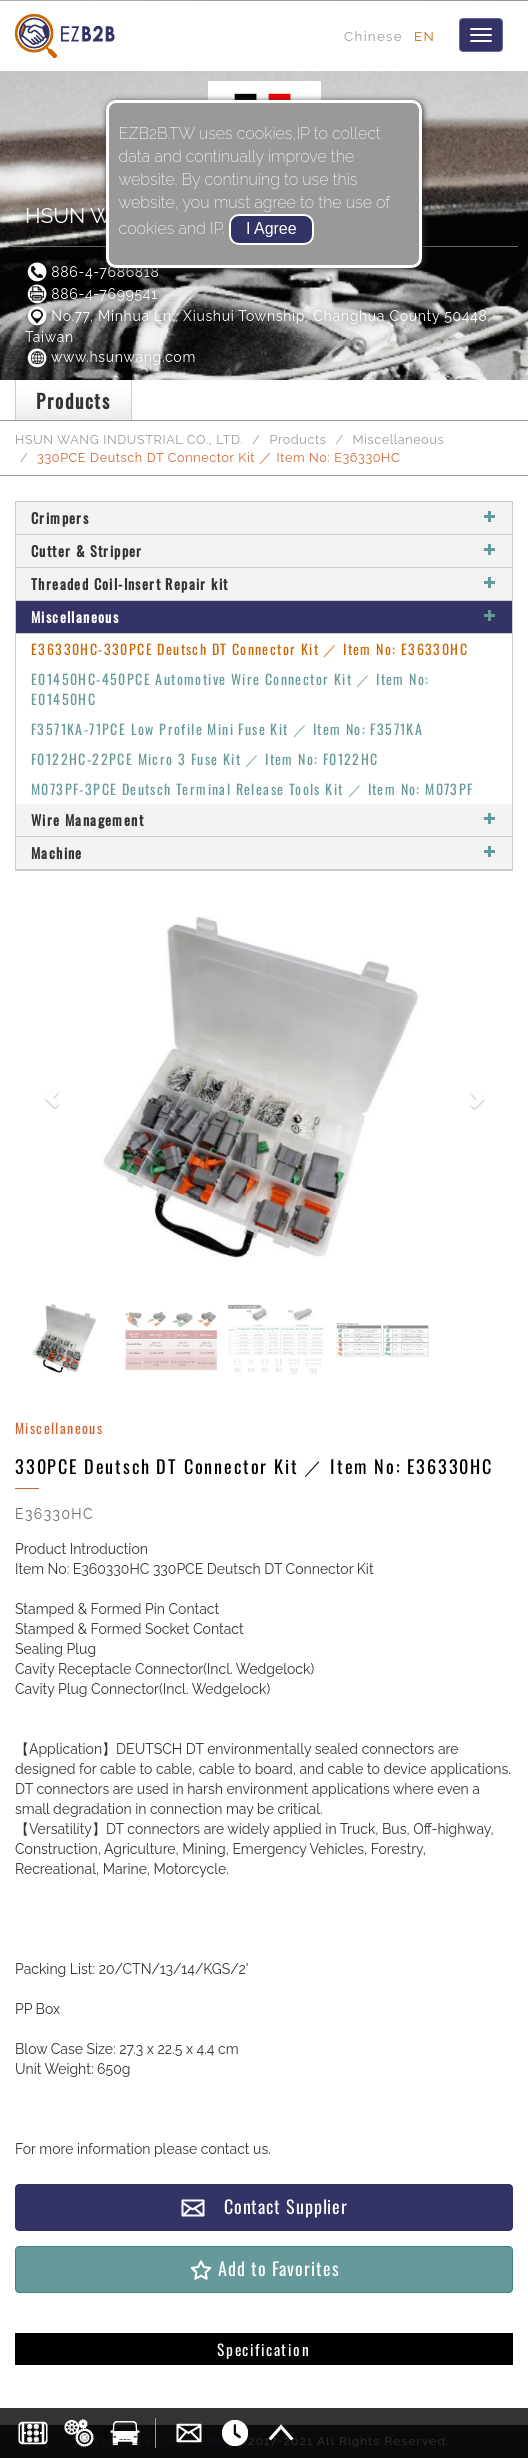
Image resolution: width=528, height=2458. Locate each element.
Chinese (373, 36)
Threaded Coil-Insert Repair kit (264, 583)
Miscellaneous (398, 439)
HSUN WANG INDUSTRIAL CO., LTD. (129, 439)
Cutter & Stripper (264, 550)
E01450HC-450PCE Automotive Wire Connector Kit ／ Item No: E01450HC (230, 688)
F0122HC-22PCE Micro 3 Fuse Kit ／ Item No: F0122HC (205, 758)
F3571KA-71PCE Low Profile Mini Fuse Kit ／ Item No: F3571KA (227, 728)
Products (297, 439)
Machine (264, 852)
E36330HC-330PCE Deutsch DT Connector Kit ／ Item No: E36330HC (249, 648)
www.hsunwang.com (110, 357)
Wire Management (264, 819)
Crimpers (264, 517)
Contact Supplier (264, 2206)
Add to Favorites (263, 2268)
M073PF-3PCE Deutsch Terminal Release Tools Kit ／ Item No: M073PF (252, 788)
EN (424, 36)
